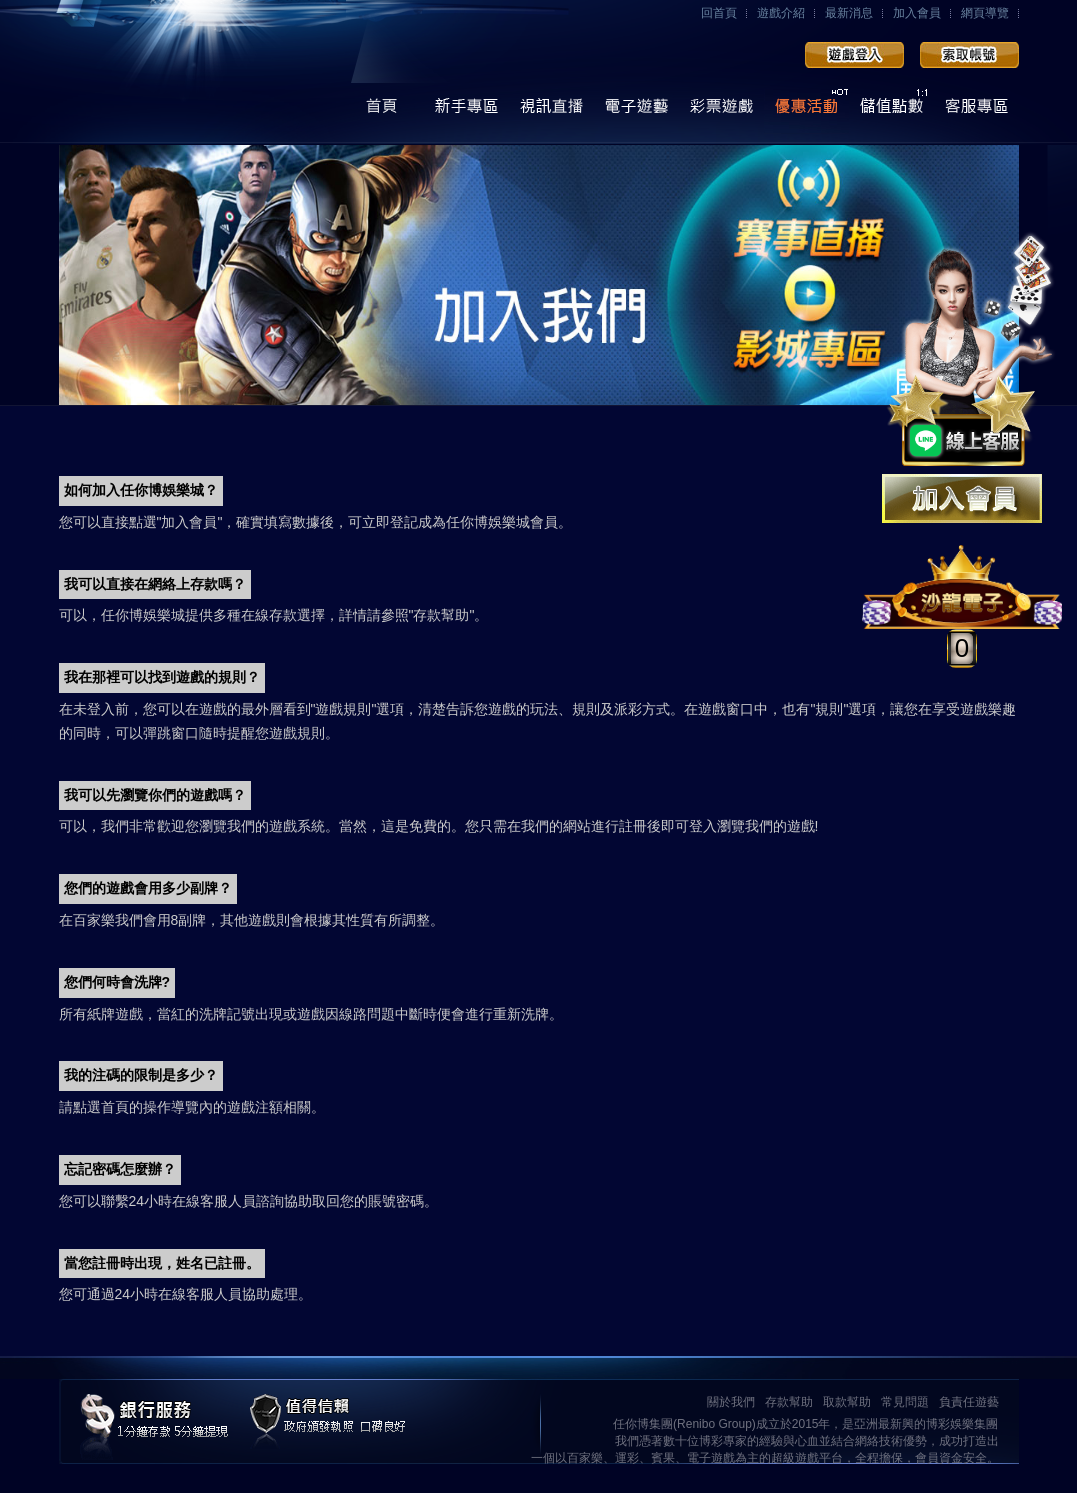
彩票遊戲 (721, 111)
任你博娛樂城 (206, 72)
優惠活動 (806, 111)
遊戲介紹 (781, 13)
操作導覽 (466, 111)
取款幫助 (847, 1402)
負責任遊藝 (969, 1402)
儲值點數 (891, 111)
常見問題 (905, 1402)
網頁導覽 (985, 13)
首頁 (381, 111)
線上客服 (976, 111)
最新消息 (849, 13)
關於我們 (731, 1402)
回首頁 (719, 13)
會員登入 (854, 55)
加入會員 (917, 13)
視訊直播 (551, 111)
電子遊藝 (636, 111)
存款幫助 (789, 1402)
